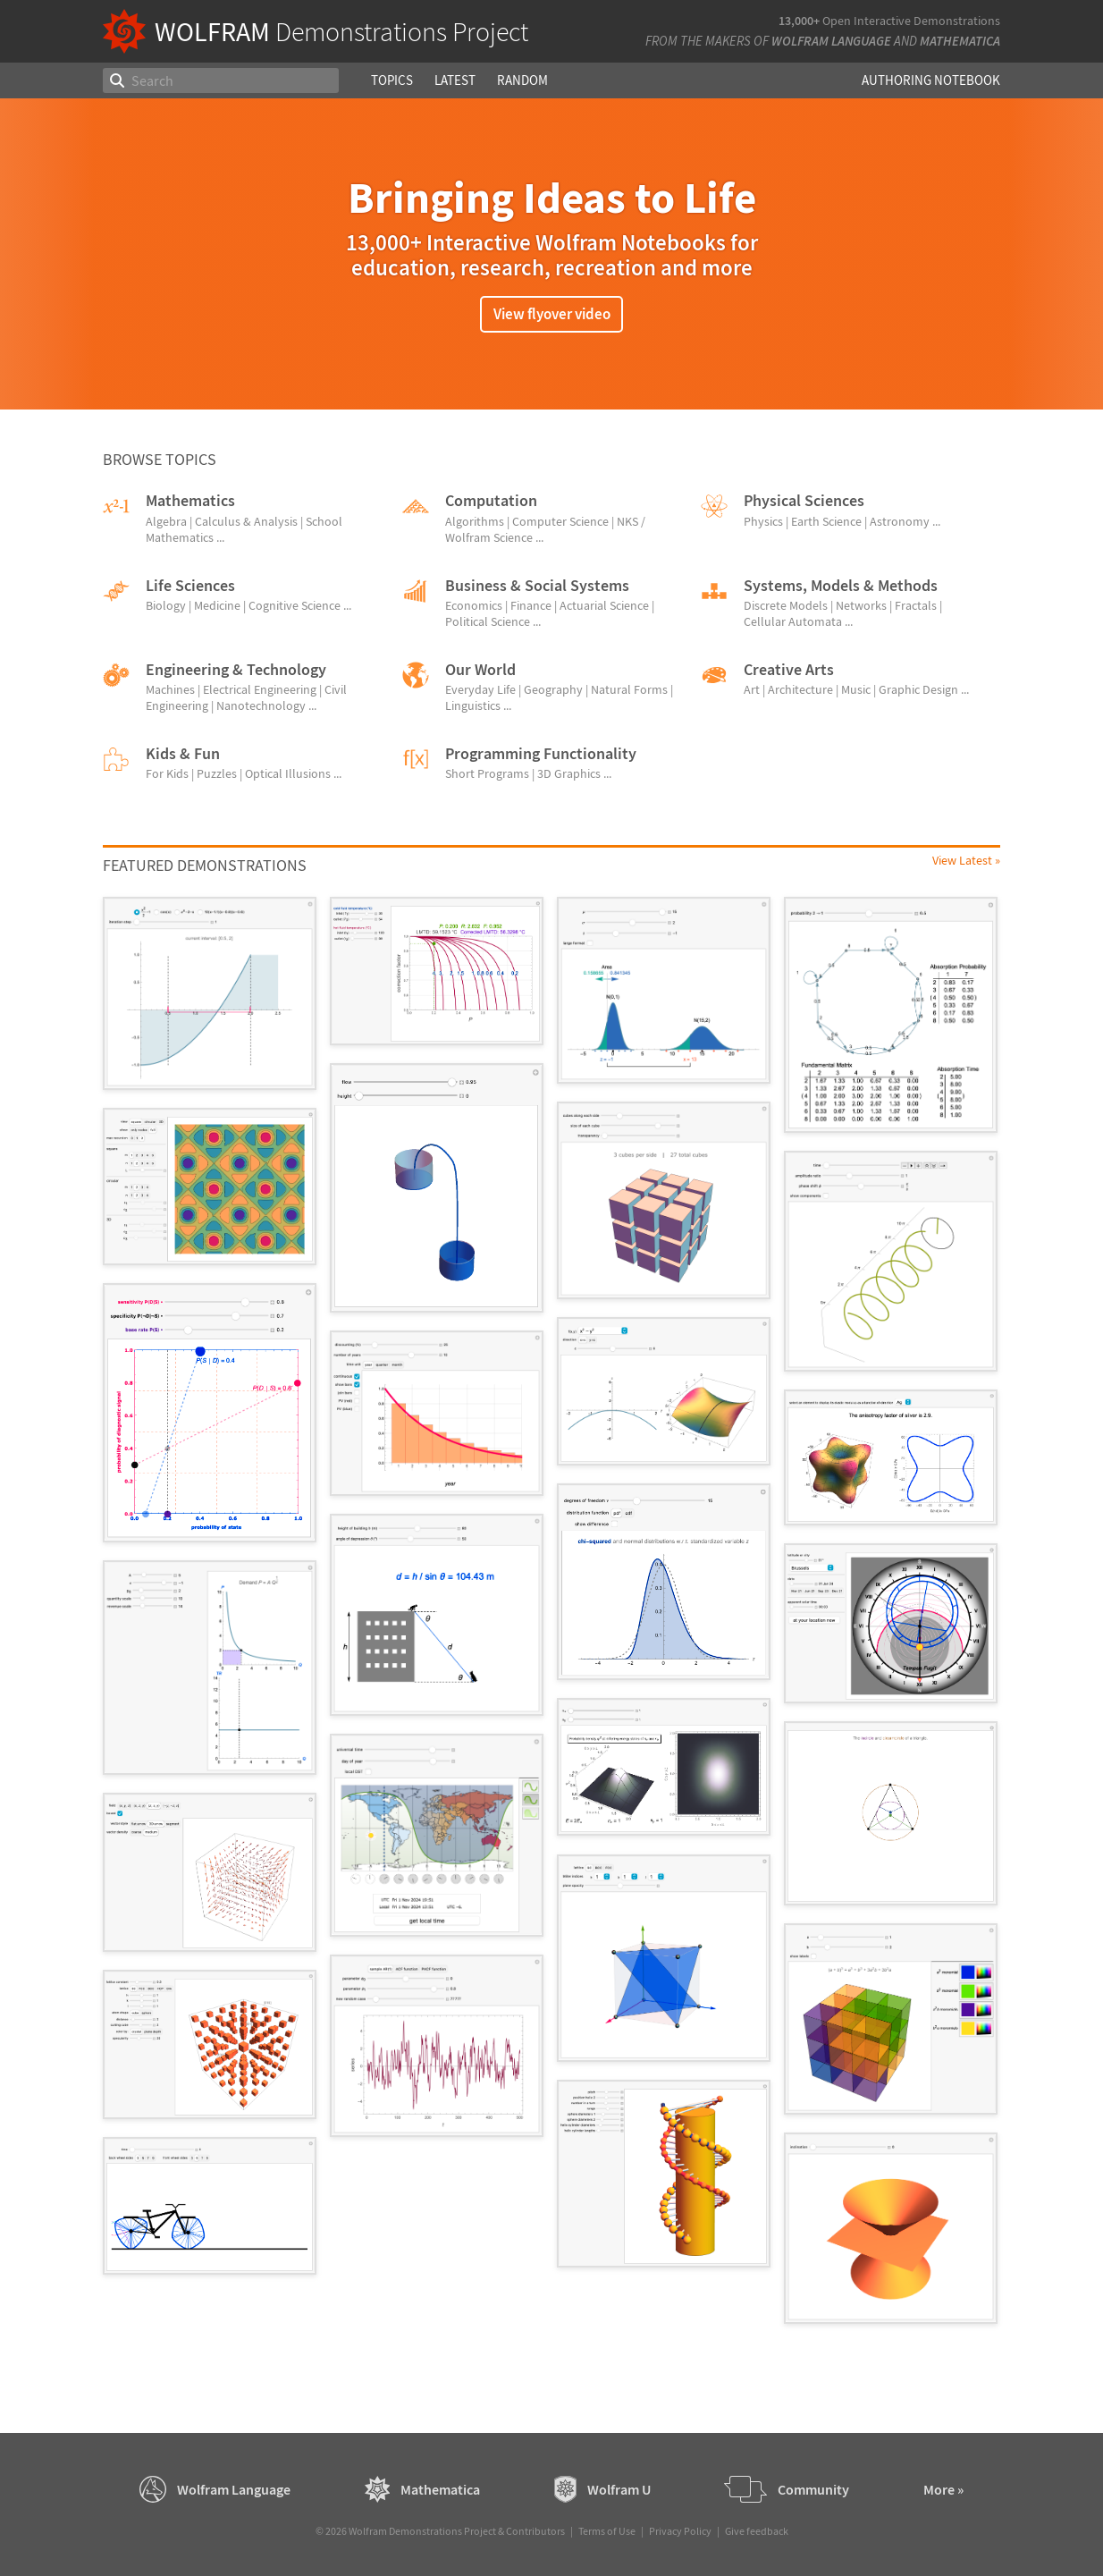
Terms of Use (607, 2531)
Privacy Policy (680, 2531)
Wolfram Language (831, 40)
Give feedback (756, 2531)
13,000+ (799, 21)
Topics (392, 80)
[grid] (551, 1619)
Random (522, 80)
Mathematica (960, 40)
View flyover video (551, 314)
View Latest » (966, 860)
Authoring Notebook (931, 80)
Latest (455, 80)
